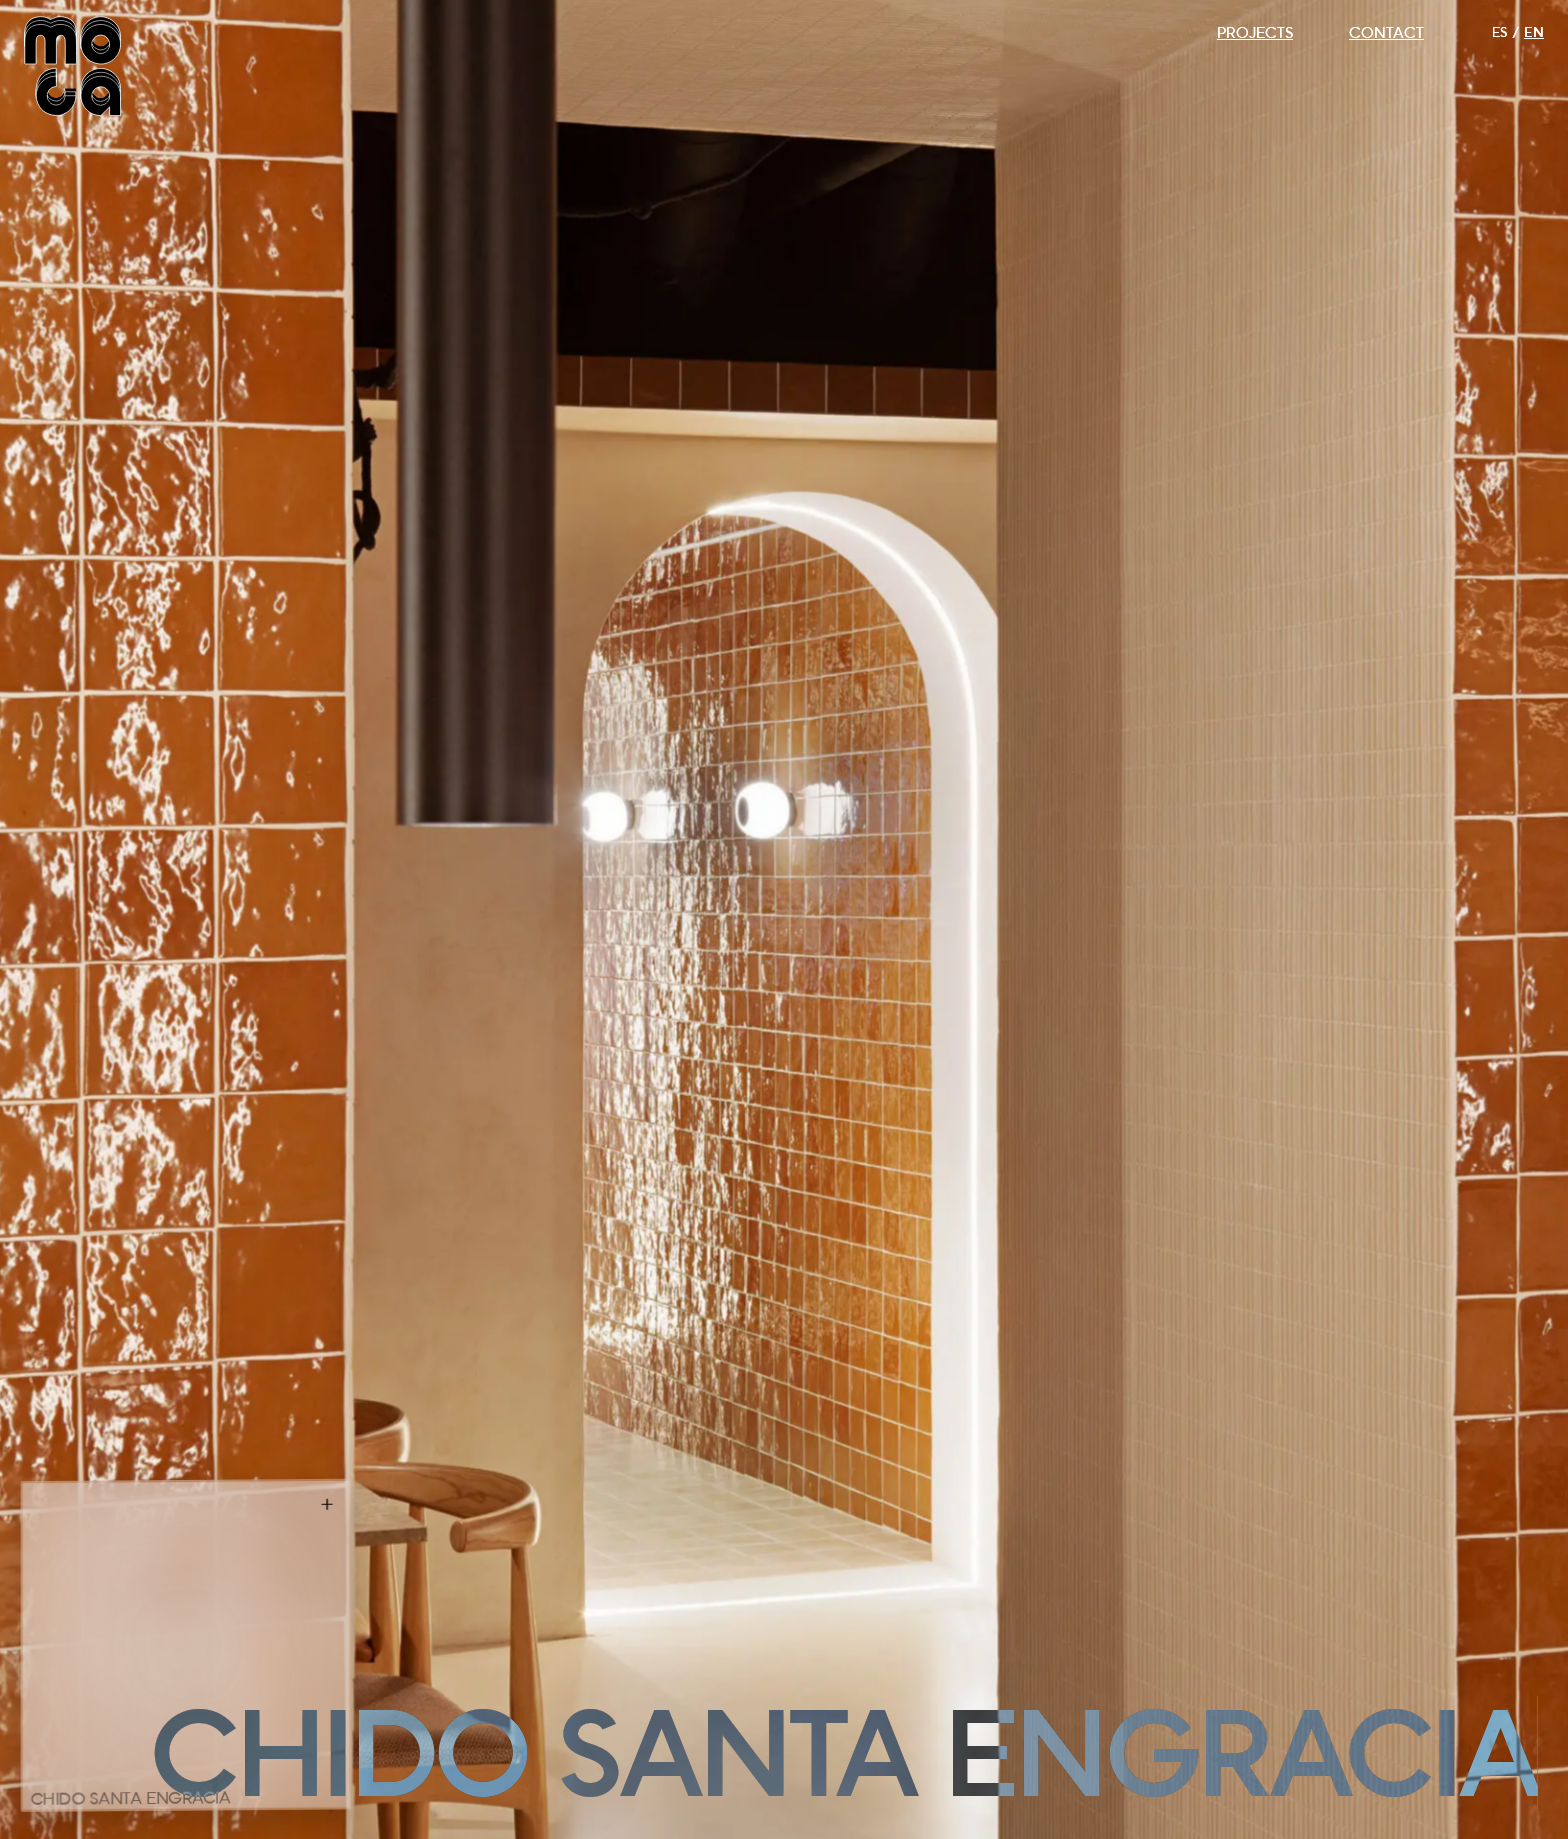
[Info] (327, 1505)
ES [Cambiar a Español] (1499, 32)
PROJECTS (1255, 32)
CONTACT (1386, 32)
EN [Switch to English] (1534, 32)
